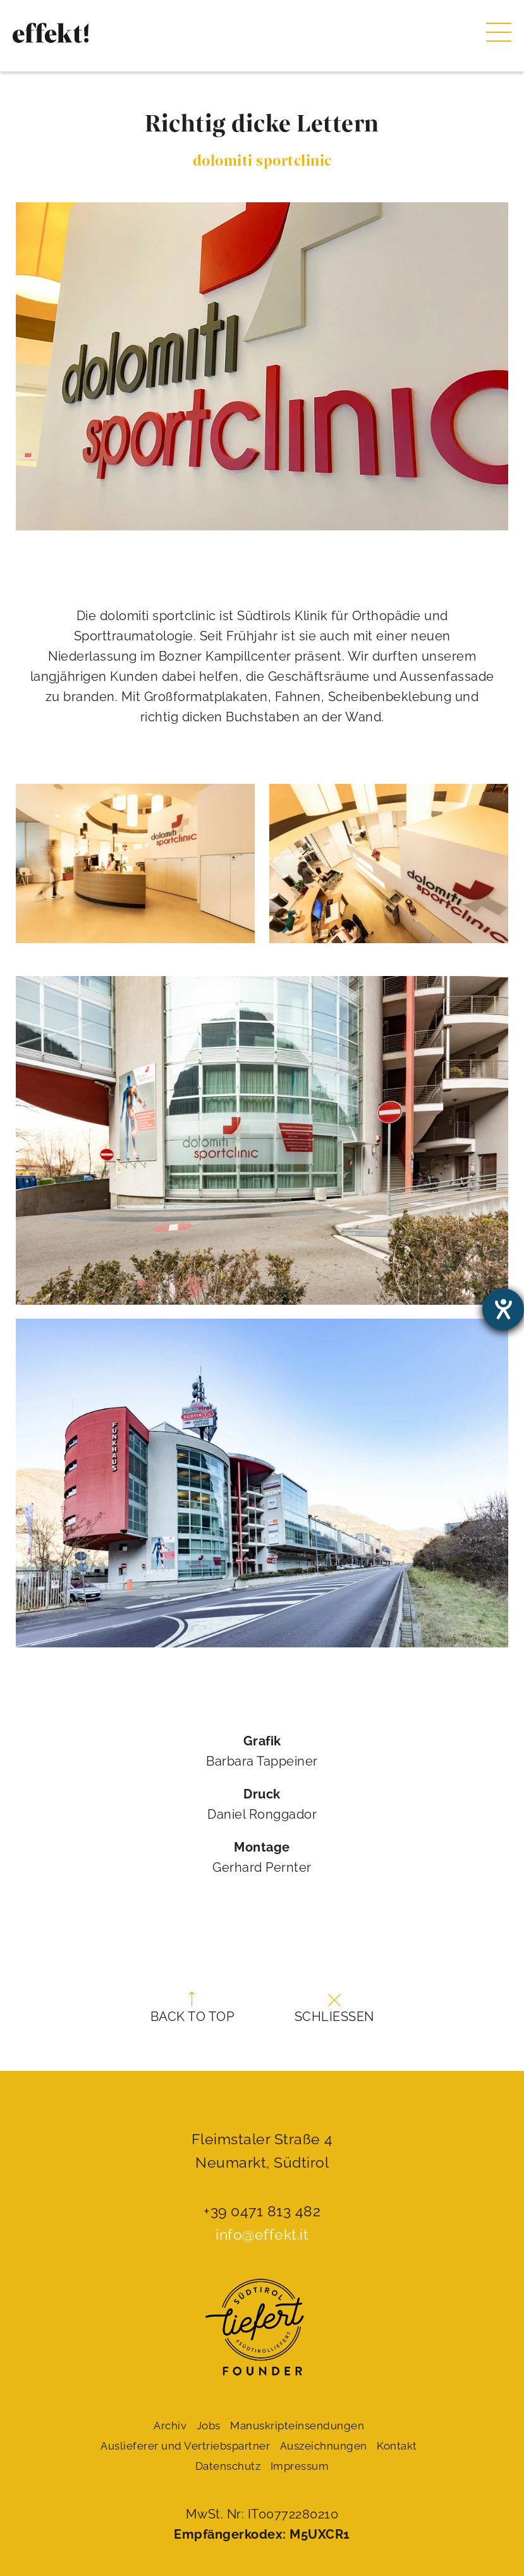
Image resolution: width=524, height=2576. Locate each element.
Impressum (300, 2466)
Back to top (192, 2007)
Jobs (209, 2425)
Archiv (170, 2425)
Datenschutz (228, 2466)
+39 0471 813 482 (262, 2210)
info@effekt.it (262, 2234)
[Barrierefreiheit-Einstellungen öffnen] (503, 1309)
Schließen (334, 2009)
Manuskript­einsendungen (297, 2425)
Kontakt (397, 2445)
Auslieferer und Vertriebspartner (185, 2445)
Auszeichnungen (323, 2445)
